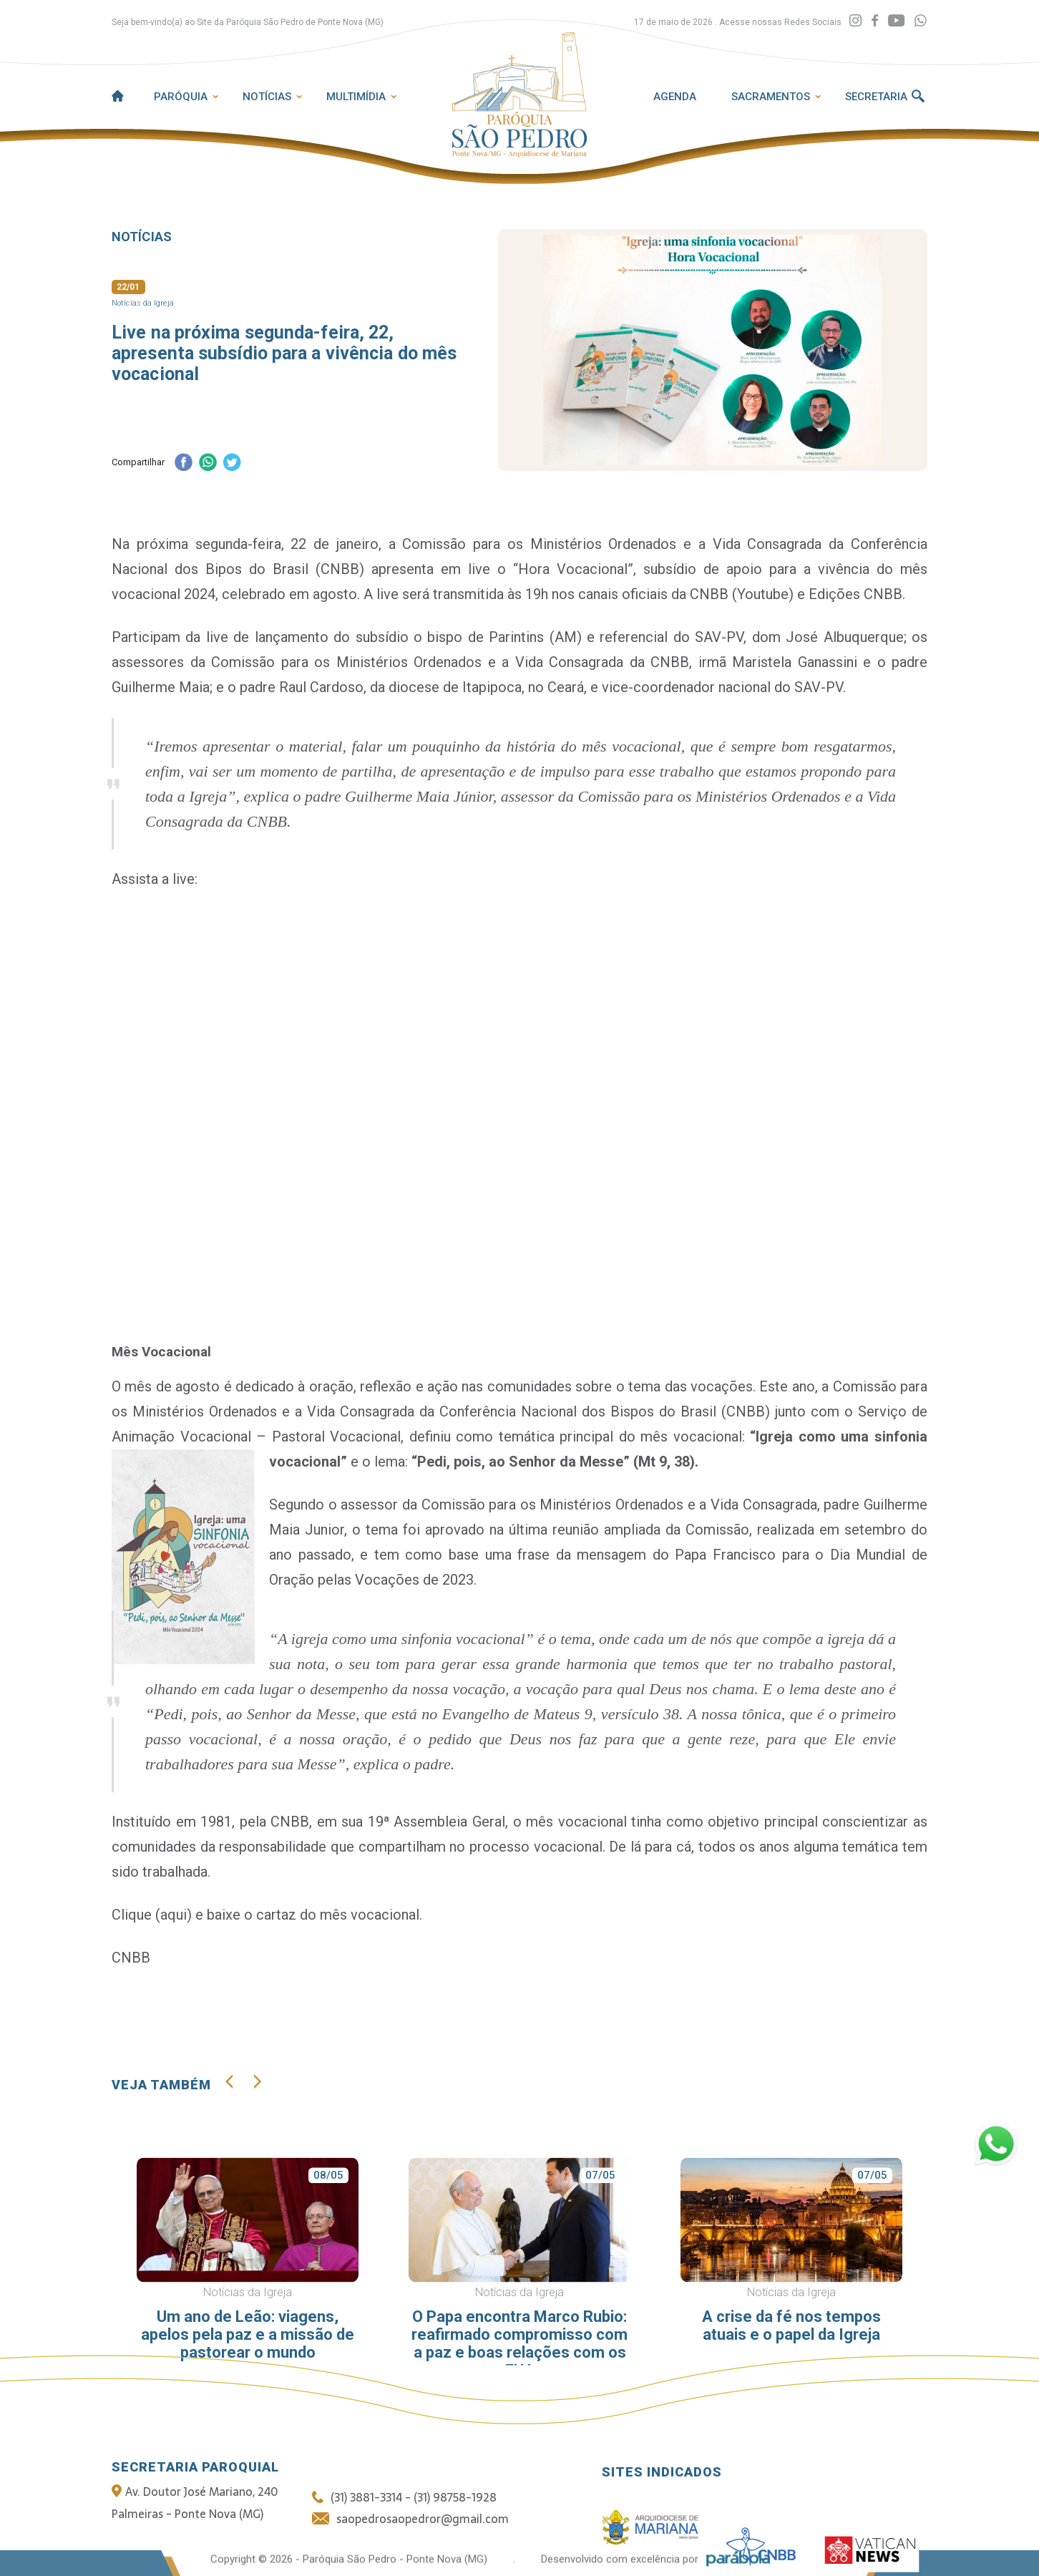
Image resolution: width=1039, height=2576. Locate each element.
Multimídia (356, 96)
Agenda (674, 96)
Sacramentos (770, 96)
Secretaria (876, 96)
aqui (173, 1914)
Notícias (267, 96)
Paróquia (181, 96)
